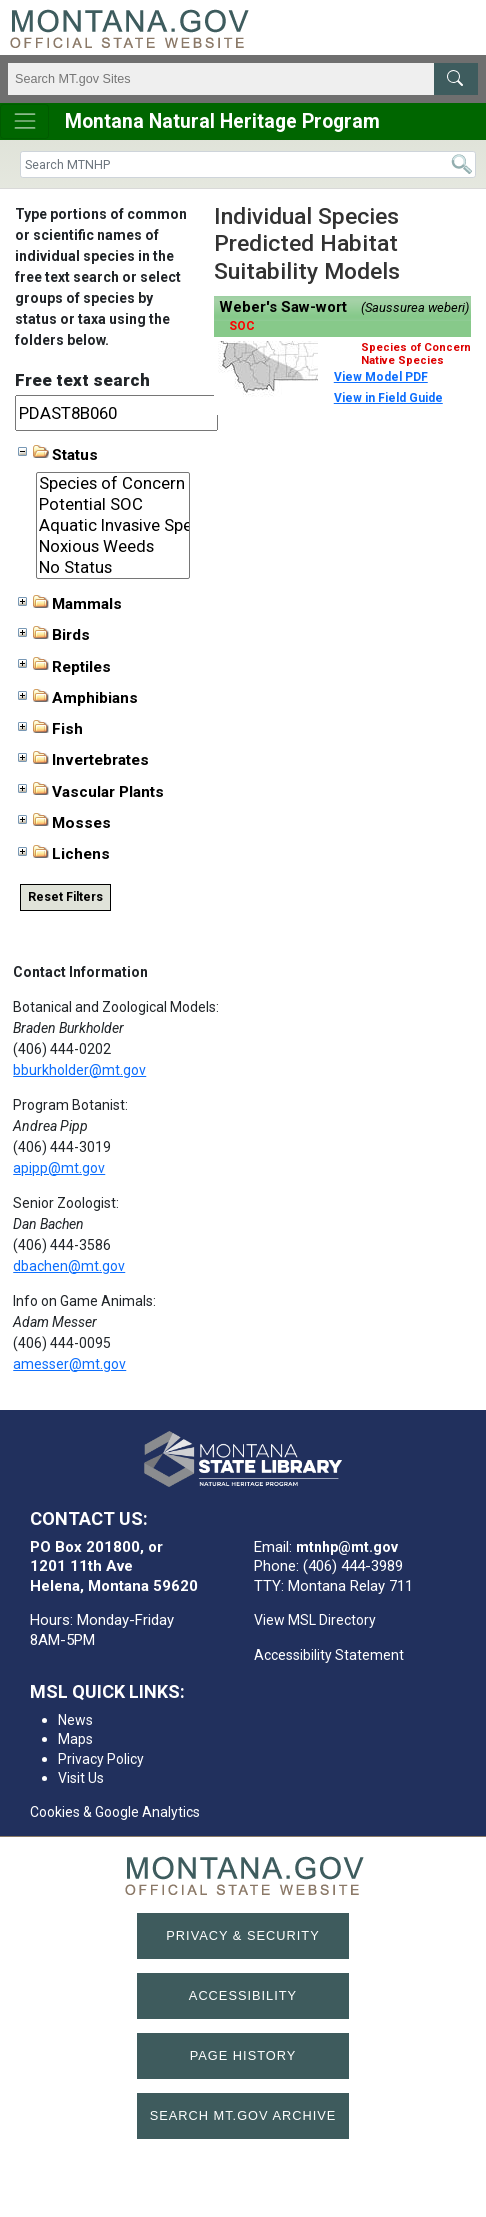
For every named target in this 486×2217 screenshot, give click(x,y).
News (75, 1720)
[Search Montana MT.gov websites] (243, 79)
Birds (54, 635)
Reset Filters (65, 897)
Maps (75, 1739)
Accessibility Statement (329, 1655)
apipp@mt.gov (59, 1168)
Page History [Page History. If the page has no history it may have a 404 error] (243, 2055)
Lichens (64, 854)
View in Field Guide (388, 398)
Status (58, 454)
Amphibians (78, 698)
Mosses (64, 822)
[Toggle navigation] (24, 121)
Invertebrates (83, 760)
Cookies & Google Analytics (115, 1812)
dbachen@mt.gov (69, 1266)
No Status (113, 567)
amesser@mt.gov (69, 1364)
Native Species (402, 360)
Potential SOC (113, 504)
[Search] (248, 164)
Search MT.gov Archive (243, 2115)
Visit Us (81, 1778)
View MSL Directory (315, 1620)
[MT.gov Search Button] (456, 79)
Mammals (70, 604)
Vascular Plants (91, 791)
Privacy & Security (242, 1935)
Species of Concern (113, 483)
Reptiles (64, 666)
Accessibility (243, 1995)
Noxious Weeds (113, 546)
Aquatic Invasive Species (113, 525)
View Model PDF (381, 377)
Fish (50, 729)
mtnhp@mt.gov (347, 1547)
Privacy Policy (101, 1759)
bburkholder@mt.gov (79, 1070)
